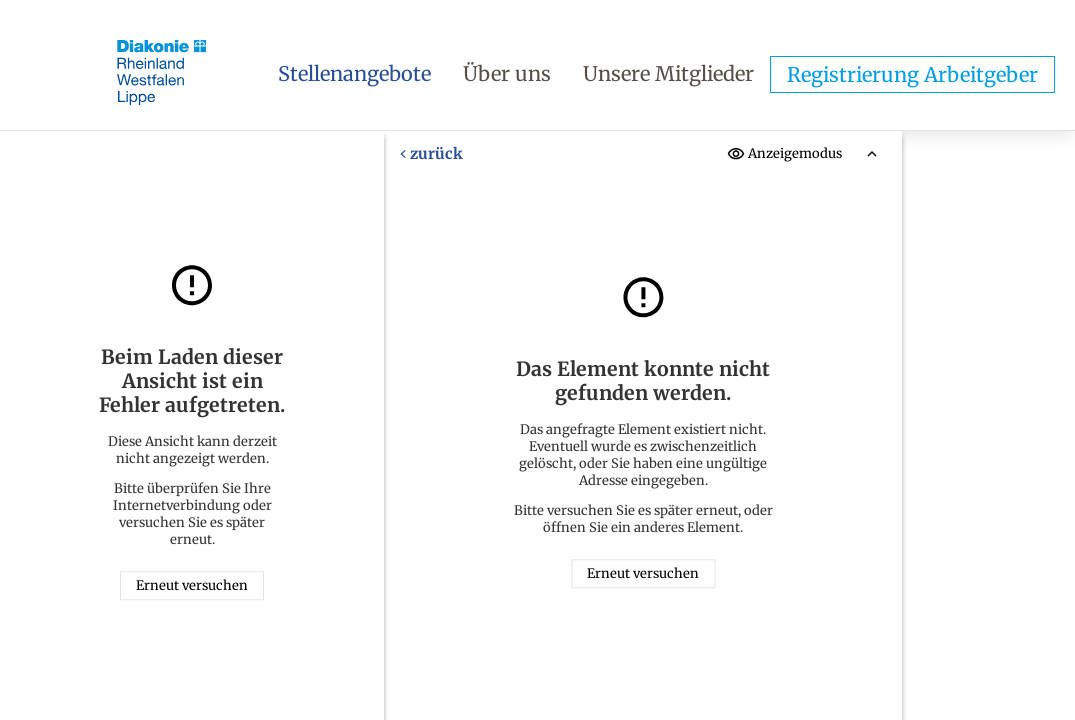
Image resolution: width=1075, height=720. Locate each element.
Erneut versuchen (192, 585)
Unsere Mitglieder (668, 73)
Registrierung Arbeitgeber (912, 74)
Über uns (507, 73)
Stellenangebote (354, 73)
